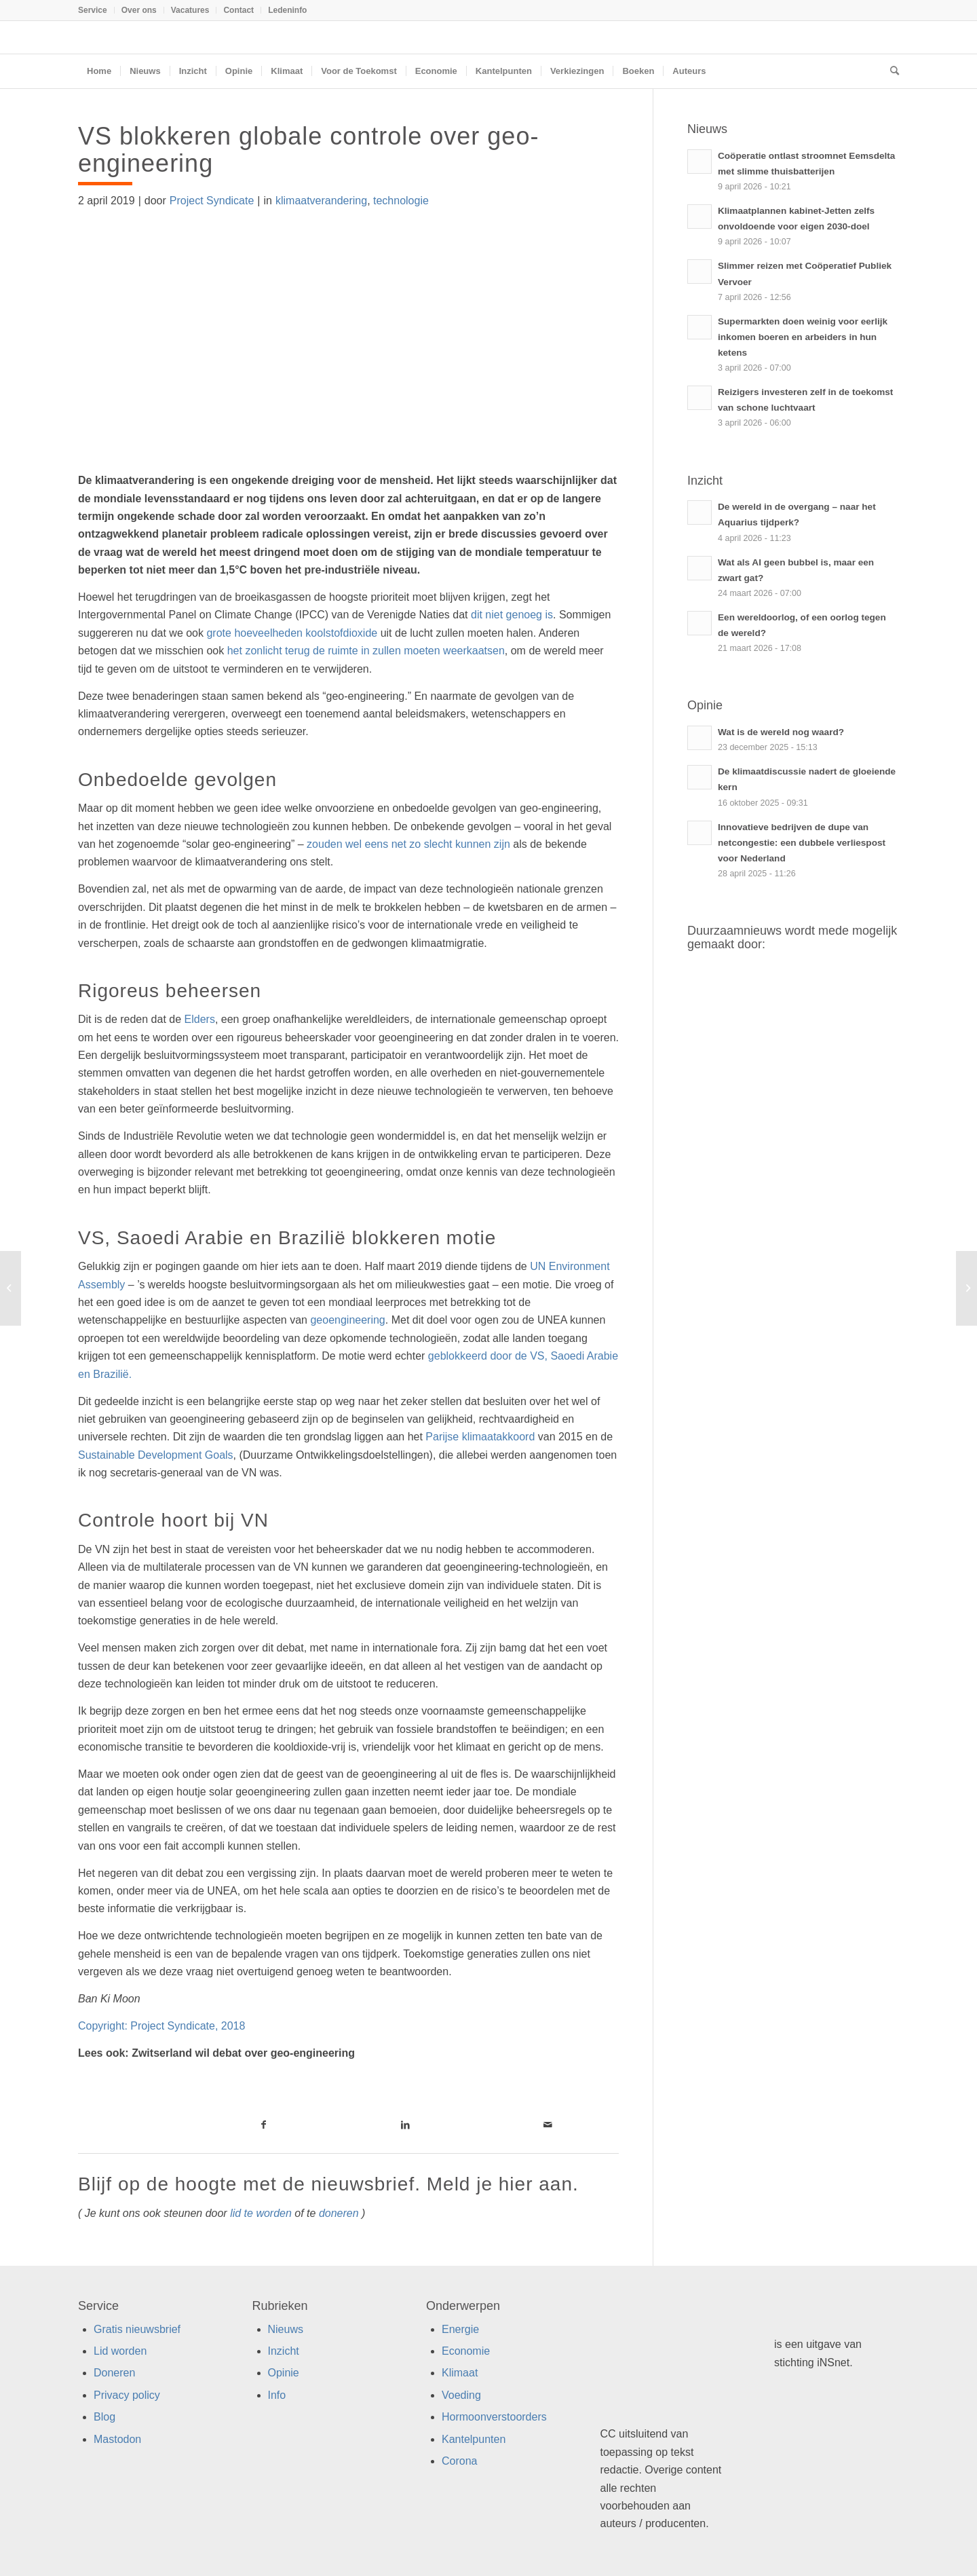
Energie (460, 2329)
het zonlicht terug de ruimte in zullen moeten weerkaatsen (366, 650)
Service (92, 10)
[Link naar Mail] (548, 2125)
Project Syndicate (212, 200)
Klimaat (460, 2372)
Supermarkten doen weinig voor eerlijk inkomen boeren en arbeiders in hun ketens (802, 337)
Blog (104, 2417)
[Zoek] (890, 71)
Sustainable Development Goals (155, 1455)
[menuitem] (96, 10)
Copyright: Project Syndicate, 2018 (163, 2026)
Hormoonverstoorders (494, 2417)
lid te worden (261, 2213)
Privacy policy (127, 2395)
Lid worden (120, 2351)
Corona (459, 2461)
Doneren (114, 2372)
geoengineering (347, 1320)
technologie (401, 200)
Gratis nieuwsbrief (137, 2329)
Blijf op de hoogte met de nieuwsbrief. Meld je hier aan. (328, 2184)
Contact (238, 10)
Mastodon (117, 2439)
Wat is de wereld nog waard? (781, 732)
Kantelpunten (473, 2439)
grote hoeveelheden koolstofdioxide (291, 633)
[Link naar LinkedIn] (405, 2125)
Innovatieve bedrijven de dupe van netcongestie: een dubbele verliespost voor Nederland (801, 842)
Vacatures (190, 10)
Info (277, 2395)
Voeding (461, 2395)
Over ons (139, 10)
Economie (466, 2351)
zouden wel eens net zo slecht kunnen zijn (408, 844)
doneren (339, 2213)
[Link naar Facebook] (263, 2125)
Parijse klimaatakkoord (480, 1436)
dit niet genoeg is (512, 614)
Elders (200, 1019)
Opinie (283, 2372)
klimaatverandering (321, 200)
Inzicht (283, 2351)
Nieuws (285, 2329)
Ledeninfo (287, 10)
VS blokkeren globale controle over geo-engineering (308, 149)
